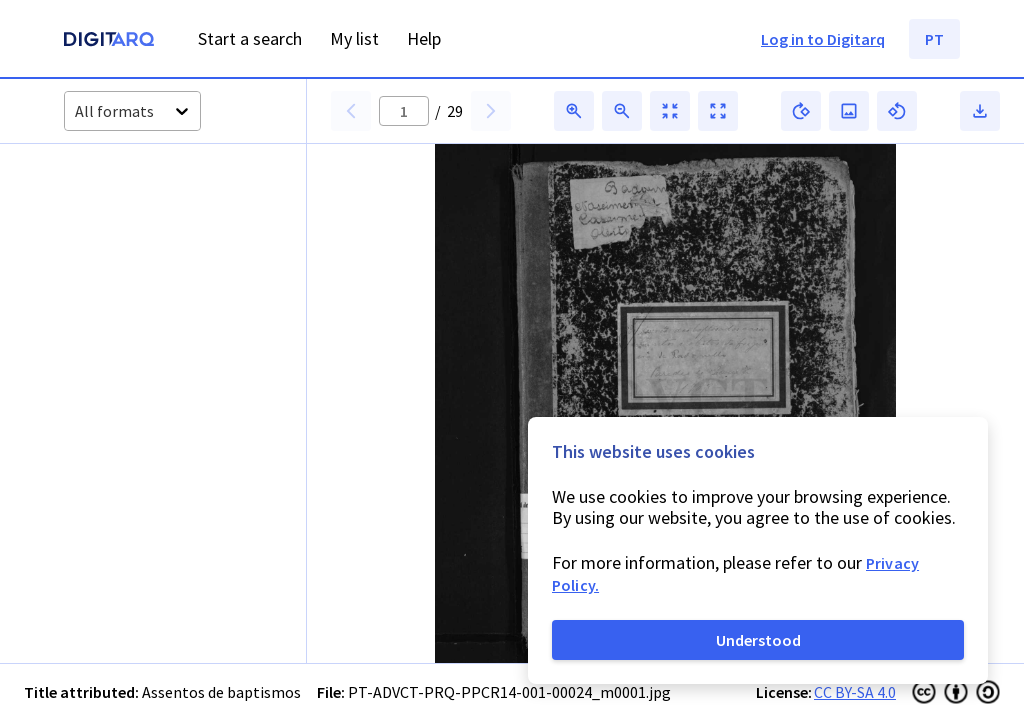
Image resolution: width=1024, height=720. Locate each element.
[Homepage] (109, 41)
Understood (758, 640)
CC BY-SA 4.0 (855, 692)
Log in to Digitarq (823, 39)
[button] (108, 212)
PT (934, 39)
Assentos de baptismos (221, 692)
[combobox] (76, 111)
